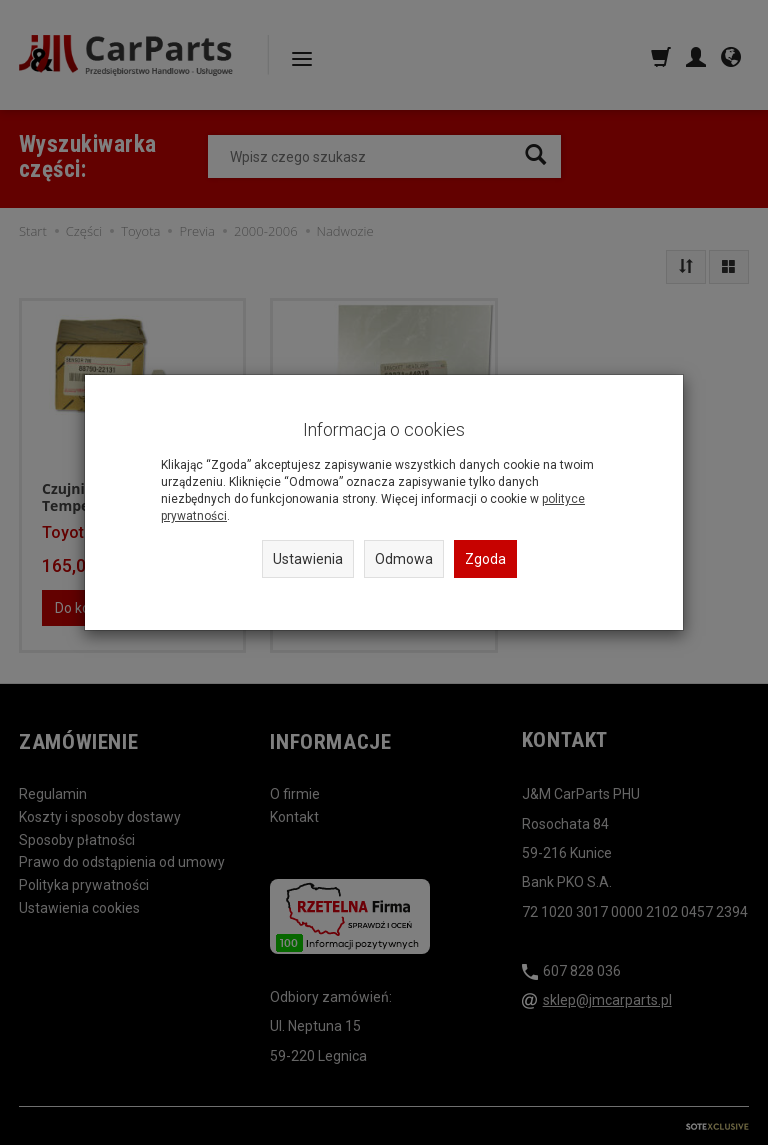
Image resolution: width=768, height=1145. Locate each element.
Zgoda (485, 559)
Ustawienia (308, 559)
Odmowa (404, 559)
